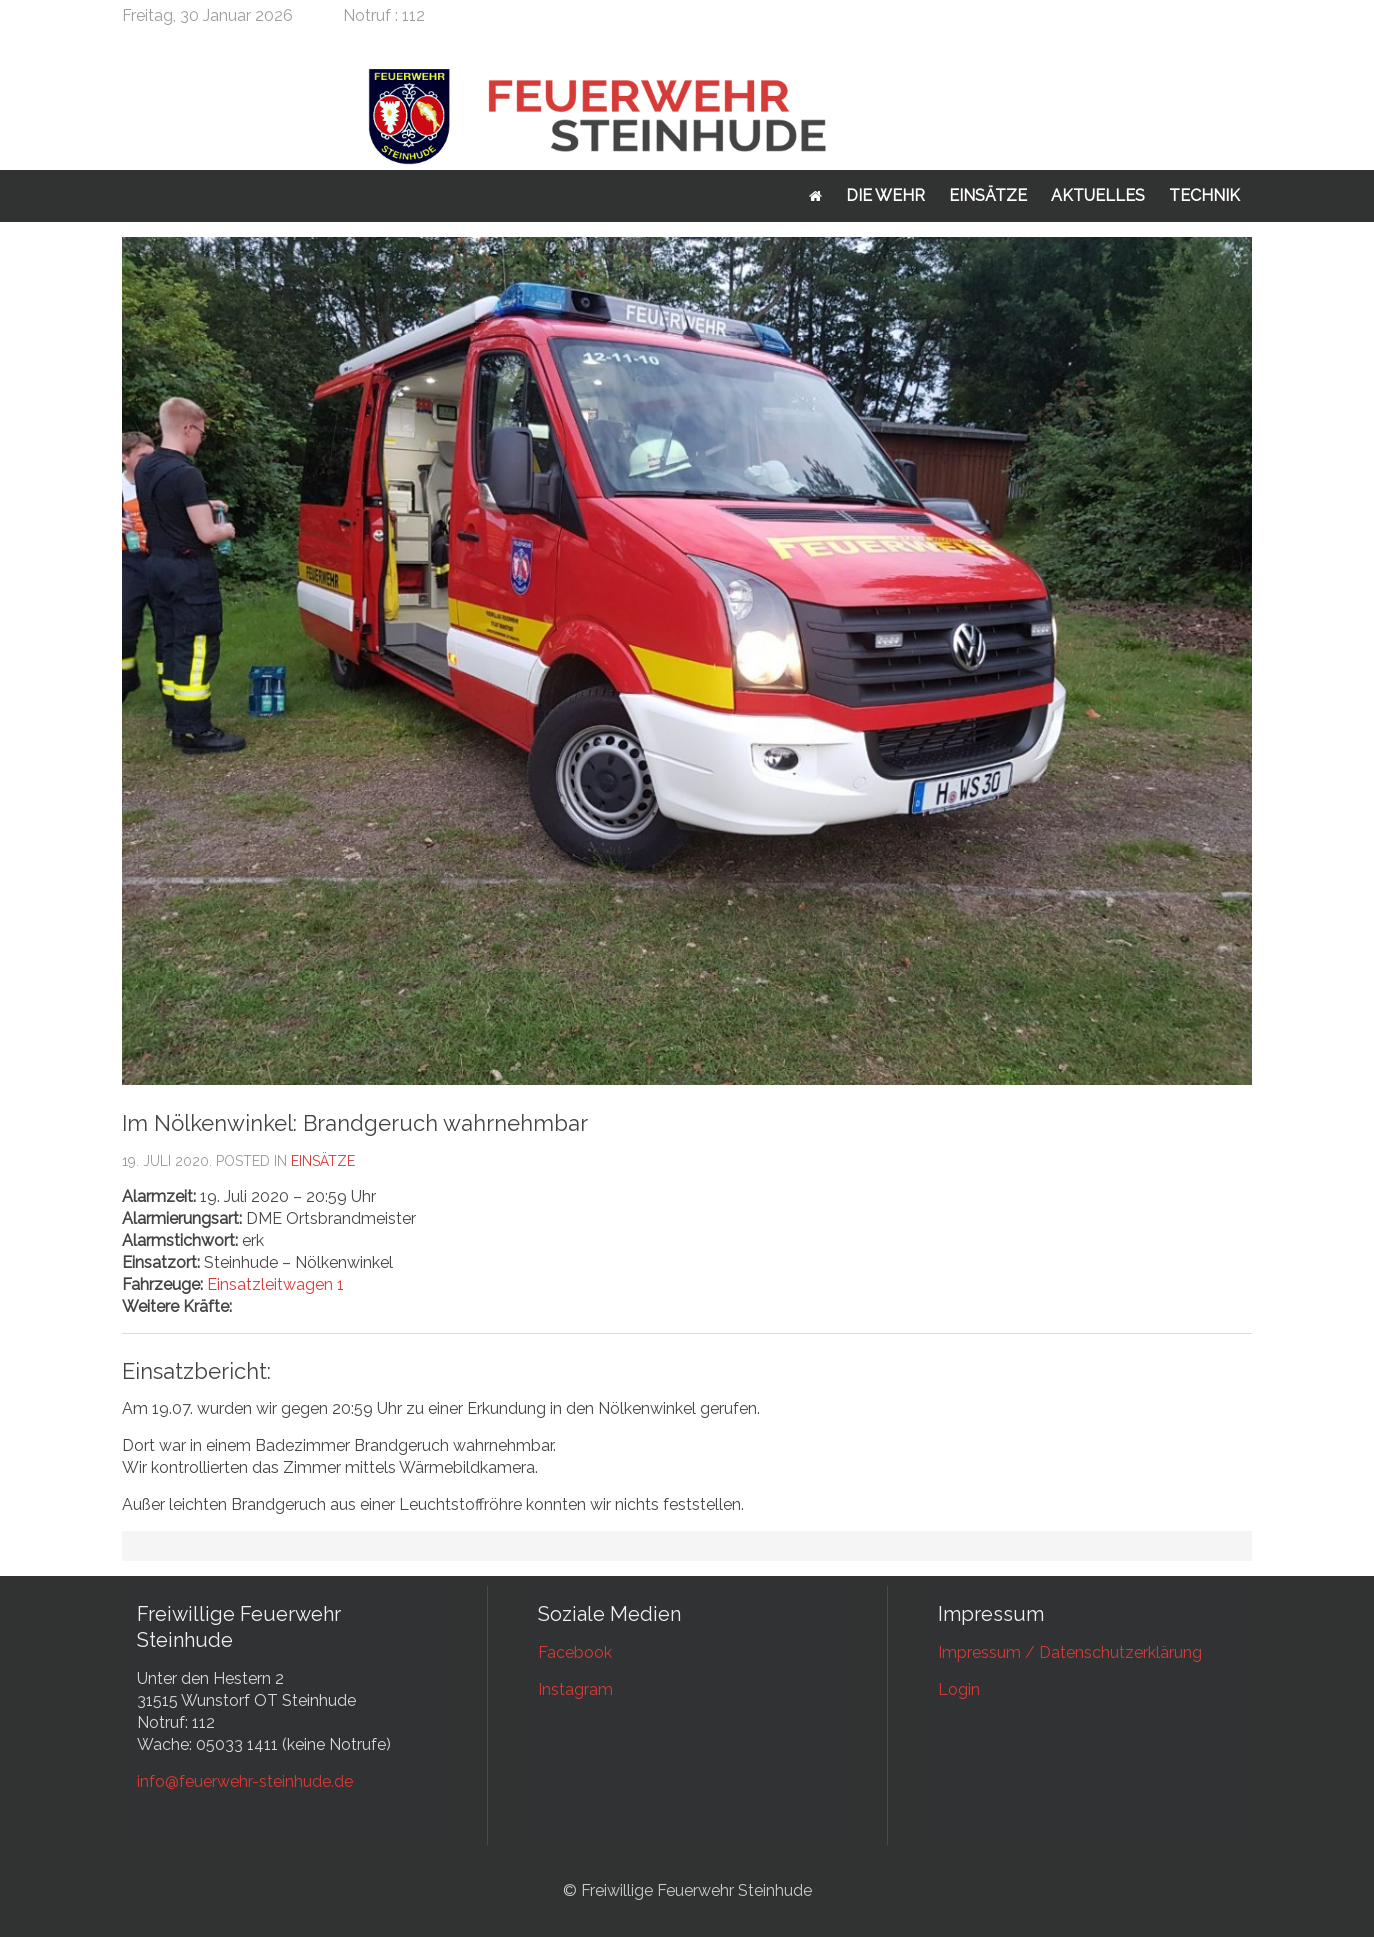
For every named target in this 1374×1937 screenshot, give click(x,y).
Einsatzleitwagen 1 (275, 1284)
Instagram (575, 1689)
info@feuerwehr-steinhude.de (245, 1781)
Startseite (815, 196)
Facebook (575, 1652)
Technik (1204, 195)
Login (959, 1689)
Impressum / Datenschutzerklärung (1070, 1652)
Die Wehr (885, 195)
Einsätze (988, 195)
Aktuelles (1098, 195)
